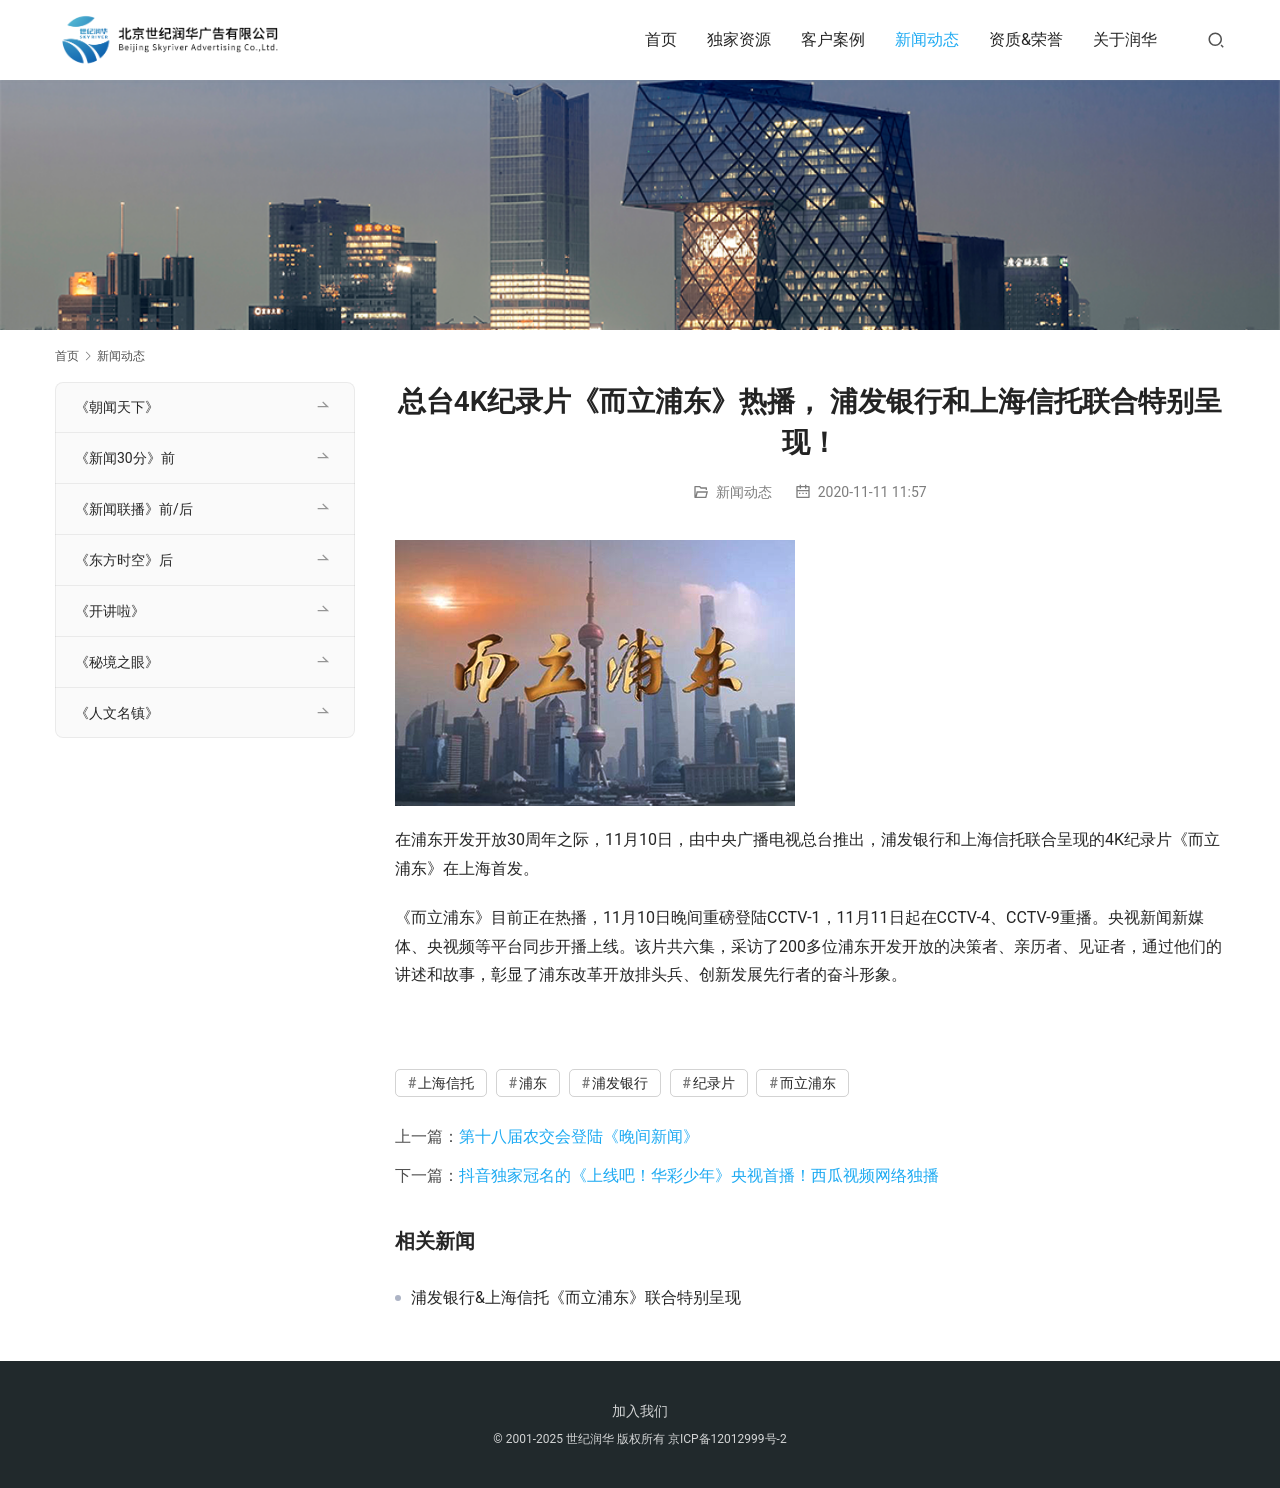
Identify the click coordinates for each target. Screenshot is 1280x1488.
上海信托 (446, 1083)
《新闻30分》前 (125, 458)
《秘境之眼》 (117, 662)
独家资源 (739, 39)
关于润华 (1125, 39)
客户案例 (833, 39)
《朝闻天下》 (117, 407)
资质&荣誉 (1026, 39)
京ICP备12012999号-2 (727, 1439)
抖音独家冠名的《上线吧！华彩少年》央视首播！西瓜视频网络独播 (699, 1175)
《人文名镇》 (117, 713)
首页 (661, 39)
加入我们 (640, 1411)
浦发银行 (620, 1083)
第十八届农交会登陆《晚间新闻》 (579, 1136)
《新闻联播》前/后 (134, 509)
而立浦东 (808, 1083)
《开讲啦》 (110, 611)
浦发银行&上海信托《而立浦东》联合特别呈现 (576, 1298)
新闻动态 (927, 39)
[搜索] (1216, 39)
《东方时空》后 (124, 560)
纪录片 (714, 1083)
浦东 (533, 1083)
